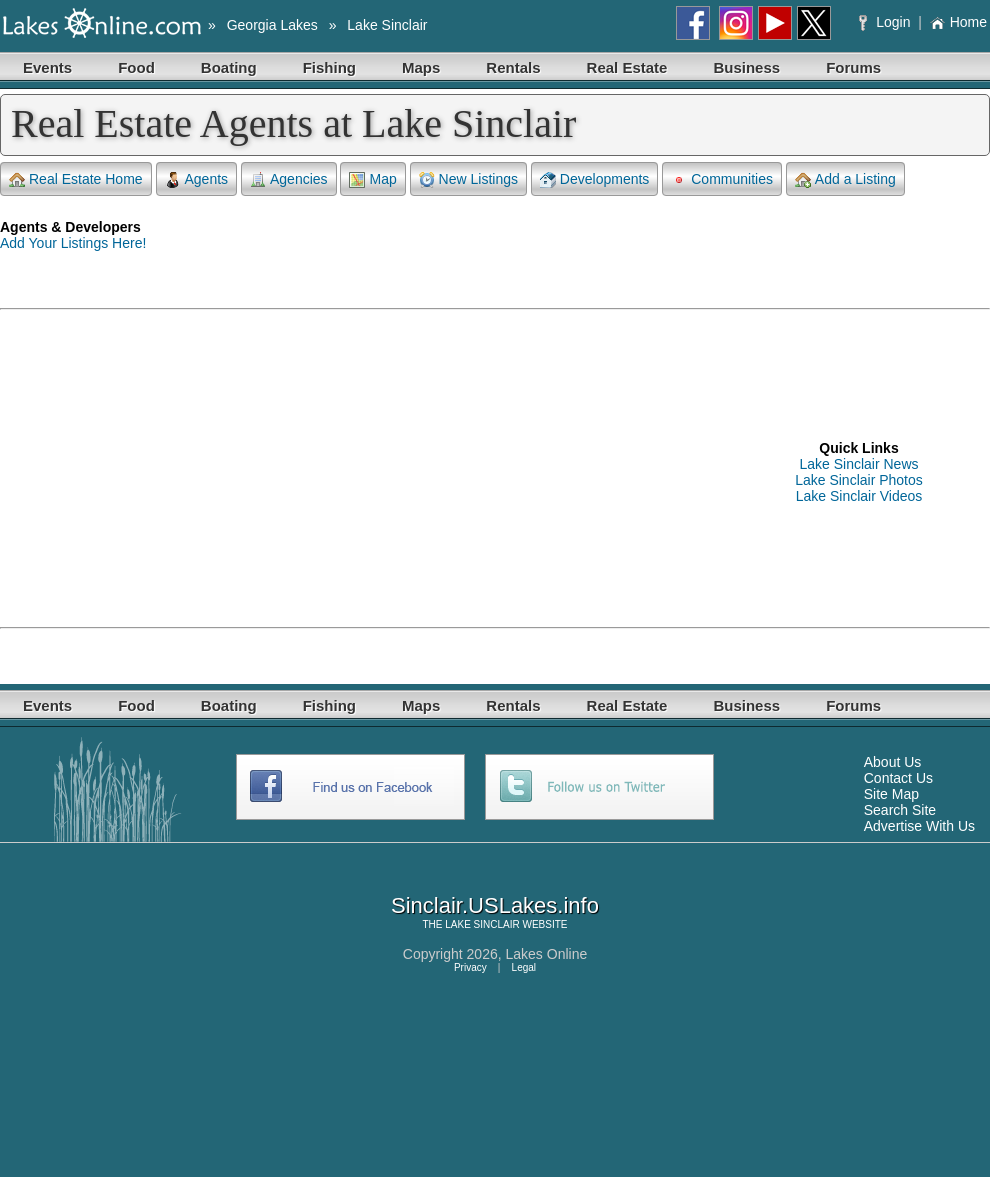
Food (136, 67)
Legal (524, 967)
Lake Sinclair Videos (859, 496)
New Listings (468, 179)
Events (47, 67)
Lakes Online (547, 954)
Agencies (289, 179)
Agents (197, 179)
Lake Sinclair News (858, 464)
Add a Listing (845, 179)
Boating (229, 67)
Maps (421, 67)
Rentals (513, 67)
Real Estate (627, 67)
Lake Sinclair (387, 25)
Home (958, 22)
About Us (893, 762)
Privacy (470, 967)
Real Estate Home (76, 179)
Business (746, 67)
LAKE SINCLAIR (482, 924)
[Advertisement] (284, 472)
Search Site (900, 810)
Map (372, 179)
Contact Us (898, 778)
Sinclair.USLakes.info (495, 905)
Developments (595, 179)
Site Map (891, 794)
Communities (722, 179)
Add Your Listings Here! (73, 243)
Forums (853, 67)
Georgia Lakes (272, 25)
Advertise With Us (919, 826)
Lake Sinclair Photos (859, 480)
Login (886, 22)
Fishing (329, 67)
